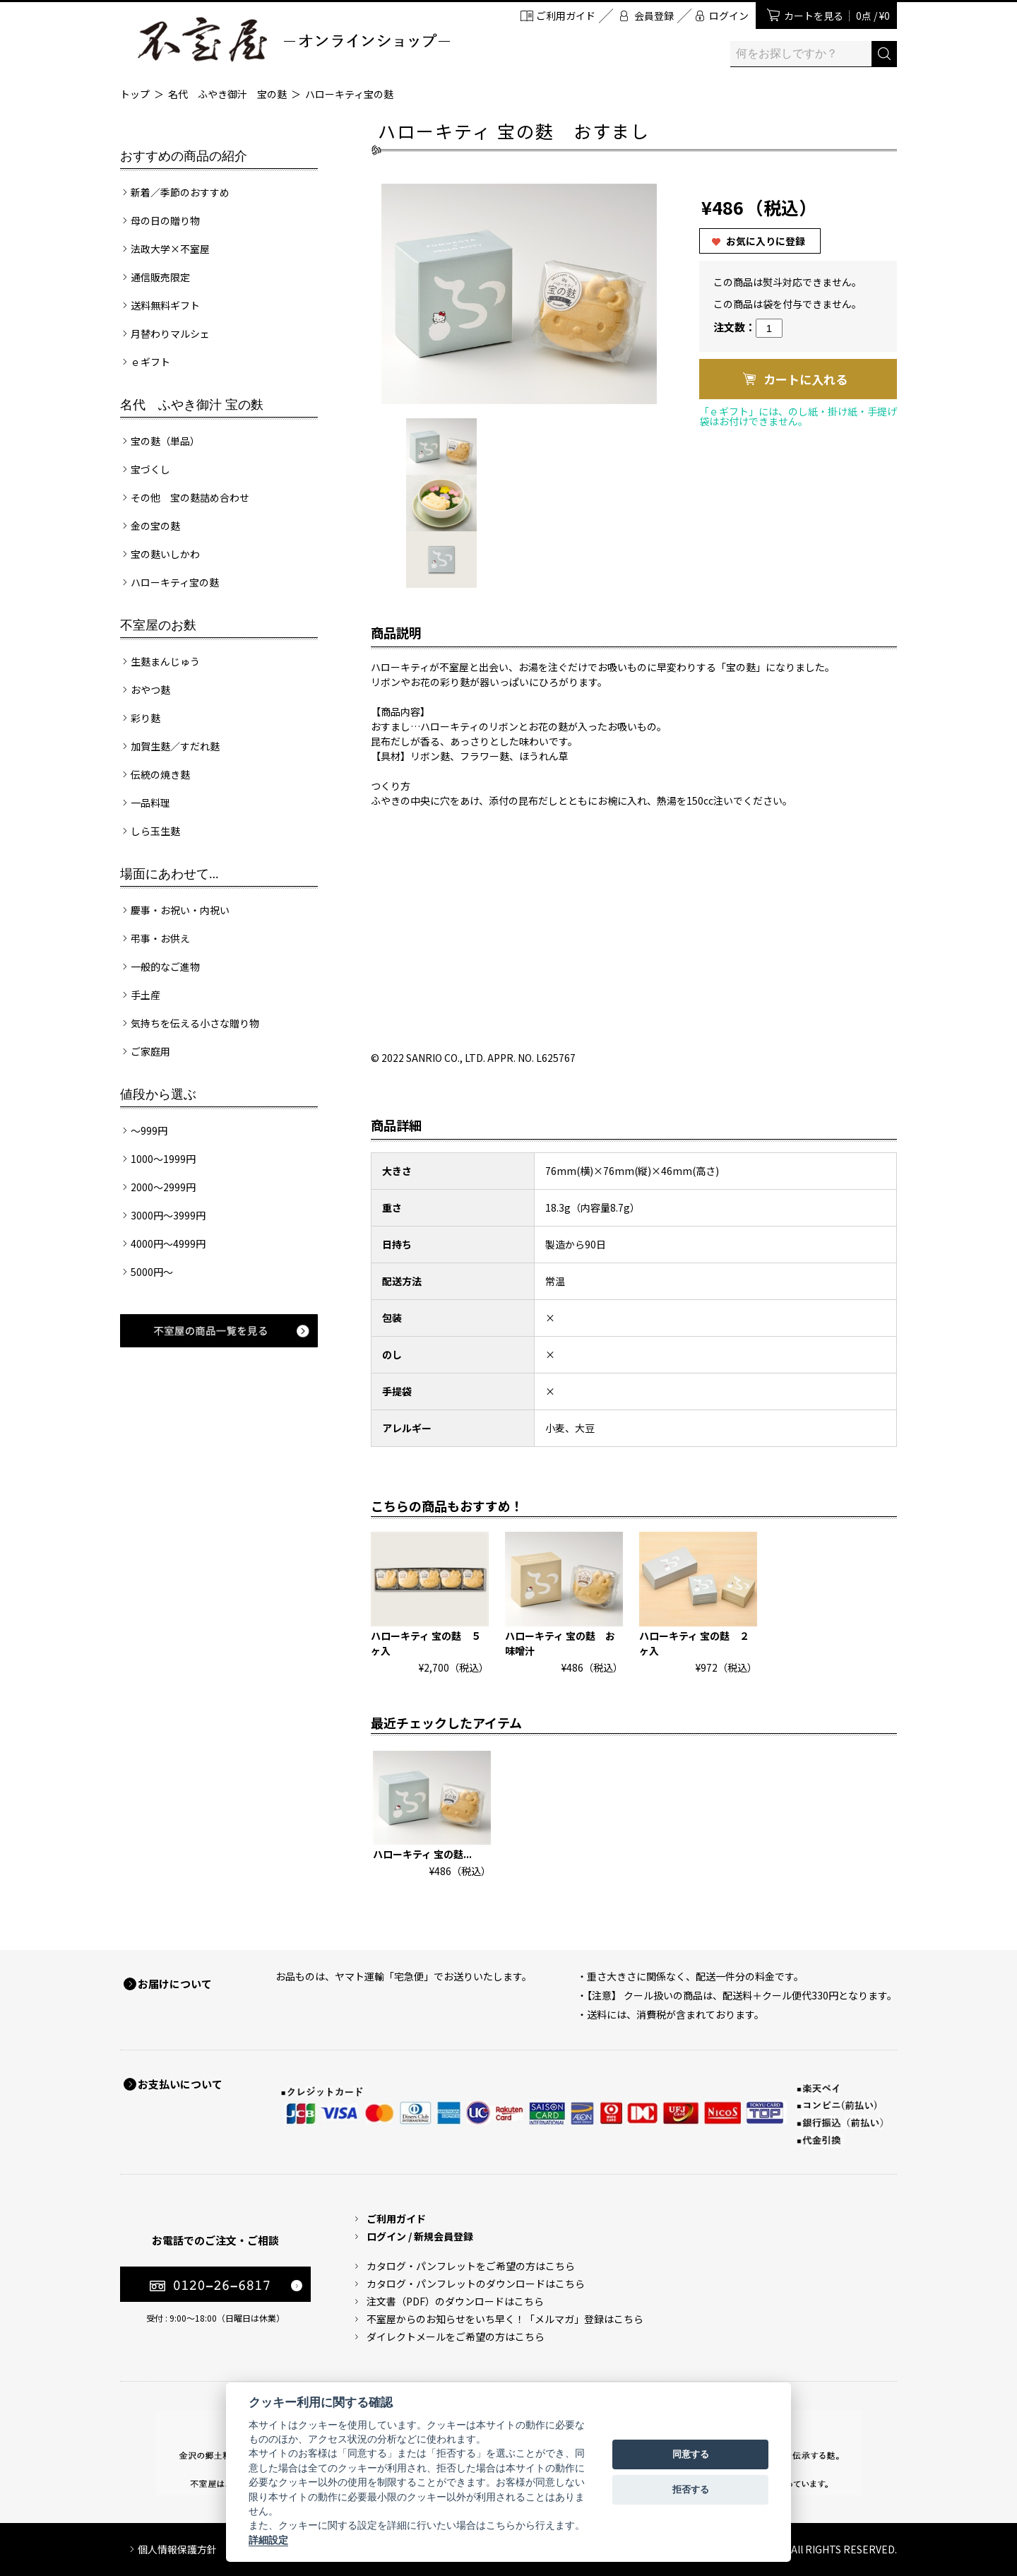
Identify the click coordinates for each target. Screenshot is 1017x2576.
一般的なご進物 (165, 966)
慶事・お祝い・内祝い (180, 910)
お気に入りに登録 (765, 241)
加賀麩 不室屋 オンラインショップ (293, 39)
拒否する (690, 2489)
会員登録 (654, 15)
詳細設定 (268, 2540)
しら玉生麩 (155, 831)
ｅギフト (150, 362)
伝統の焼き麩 (160, 774)
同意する (690, 2454)
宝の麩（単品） (165, 441)
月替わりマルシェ (170, 333)
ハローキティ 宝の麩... (422, 1854)
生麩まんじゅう (165, 661)
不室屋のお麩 (158, 625)
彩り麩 (145, 718)
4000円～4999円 (168, 1243)
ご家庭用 (150, 1051)
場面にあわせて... (169, 874)
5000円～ (152, 1272)
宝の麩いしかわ (165, 554)
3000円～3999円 (168, 1215)
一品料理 (150, 803)
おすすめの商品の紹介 (183, 156)
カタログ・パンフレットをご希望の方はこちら (471, 2266)
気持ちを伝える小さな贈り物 (195, 1023)
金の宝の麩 (155, 526)
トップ (135, 94)
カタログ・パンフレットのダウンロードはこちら (476, 2283)
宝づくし (150, 469)
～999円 (149, 1130)
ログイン (729, 15)
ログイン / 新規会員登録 (420, 2236)
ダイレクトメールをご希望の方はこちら (456, 2336)
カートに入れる (805, 379)
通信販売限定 (160, 277)
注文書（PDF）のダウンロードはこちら (455, 2301)
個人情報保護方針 (177, 2549)
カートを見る (837, 15)
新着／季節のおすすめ (180, 192)
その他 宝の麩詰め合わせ (190, 497)
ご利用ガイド (565, 15)
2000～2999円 (163, 1187)
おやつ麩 (150, 690)
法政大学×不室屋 (170, 249)
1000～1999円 (163, 1159)
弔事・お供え (160, 938)
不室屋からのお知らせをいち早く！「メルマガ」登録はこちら (505, 2319)
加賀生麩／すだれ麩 (175, 746)
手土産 (145, 995)
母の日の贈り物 (165, 220)
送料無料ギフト (165, 305)
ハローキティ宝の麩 (349, 94)
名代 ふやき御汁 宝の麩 (227, 94)
